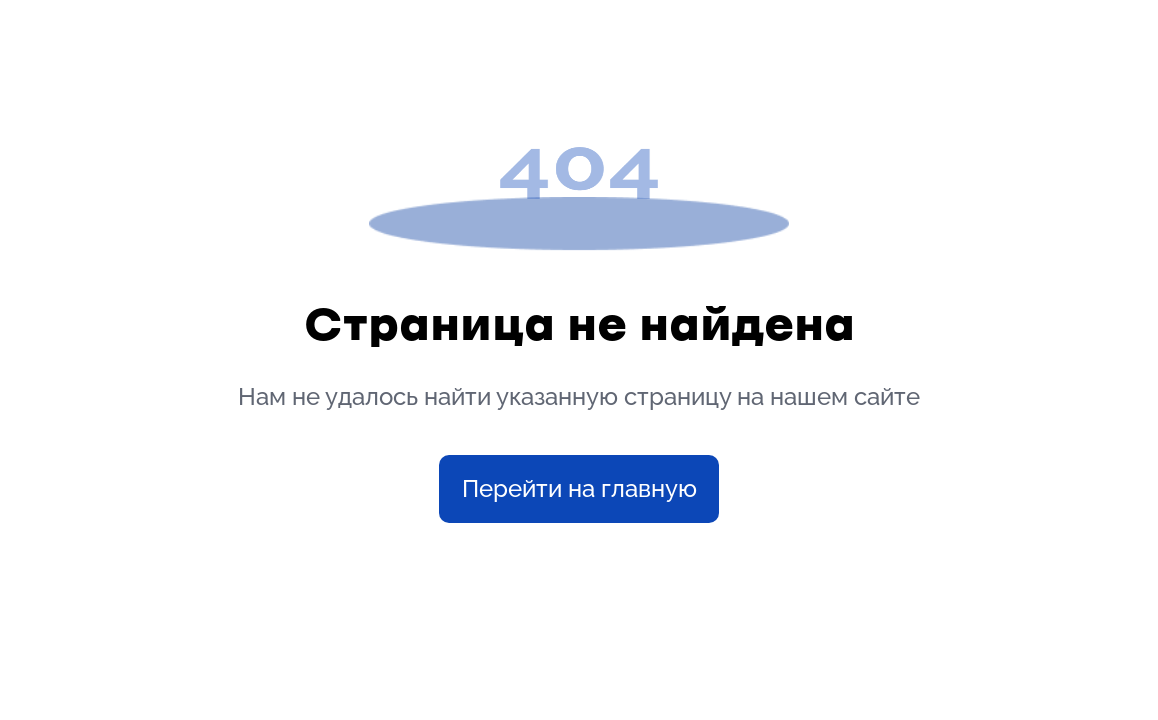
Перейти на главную (579, 488)
